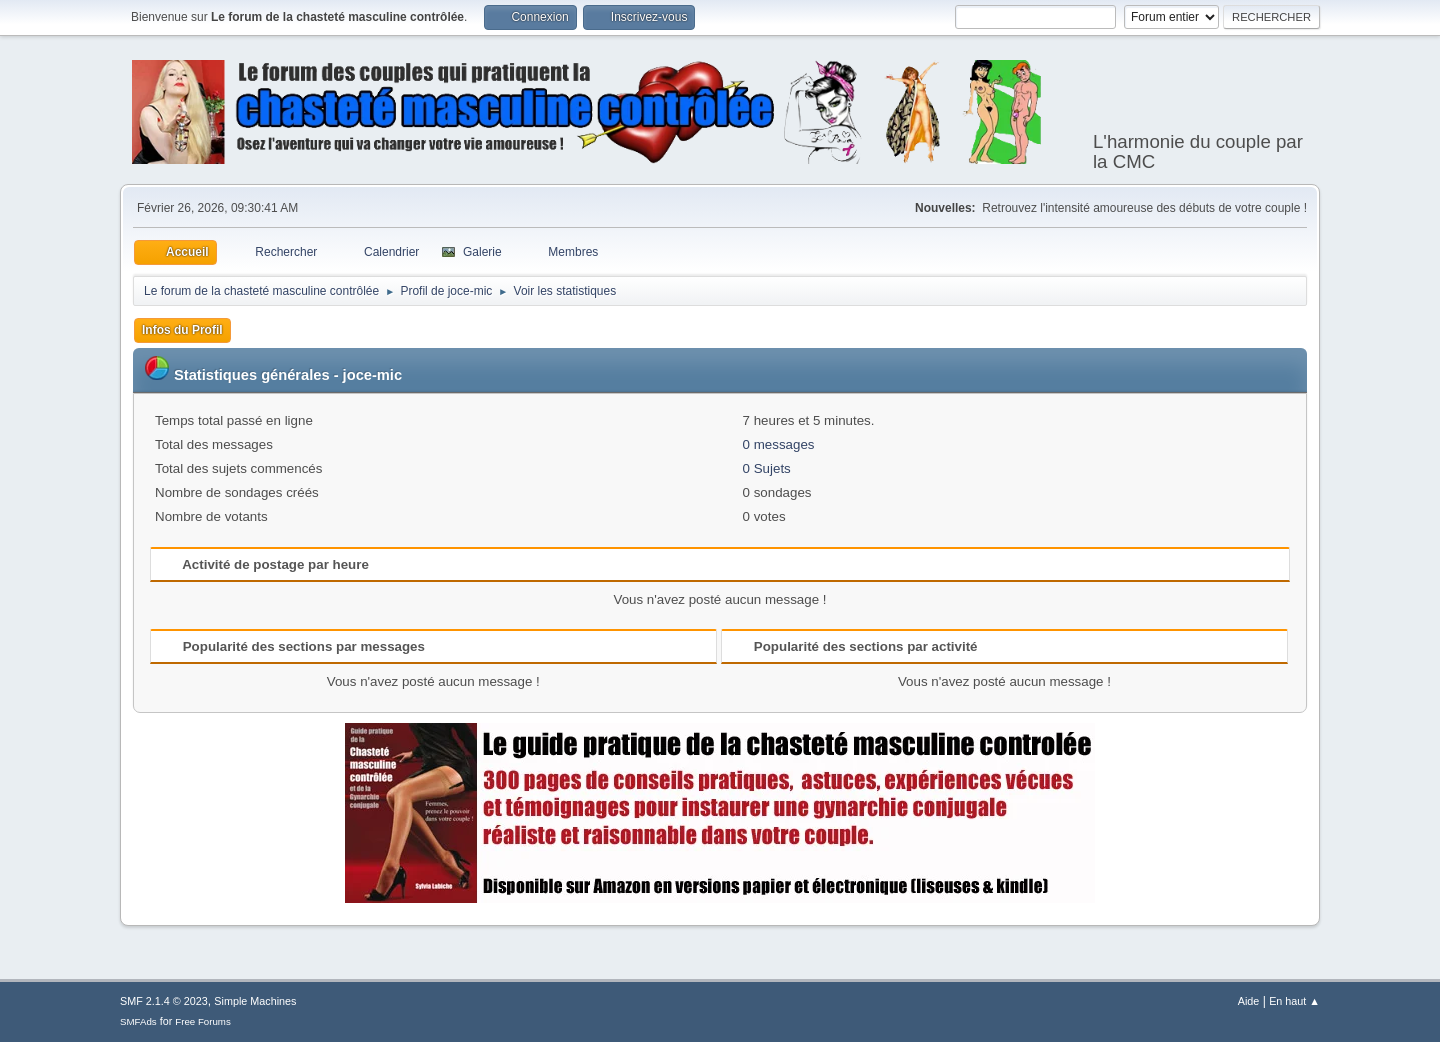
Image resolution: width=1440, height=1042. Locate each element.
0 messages (779, 444)
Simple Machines (255, 1001)
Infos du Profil (182, 330)
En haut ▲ (1294, 1001)
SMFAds (138, 1021)
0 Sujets (767, 468)
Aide (1249, 1001)
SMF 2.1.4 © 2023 (164, 1001)
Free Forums (203, 1021)
